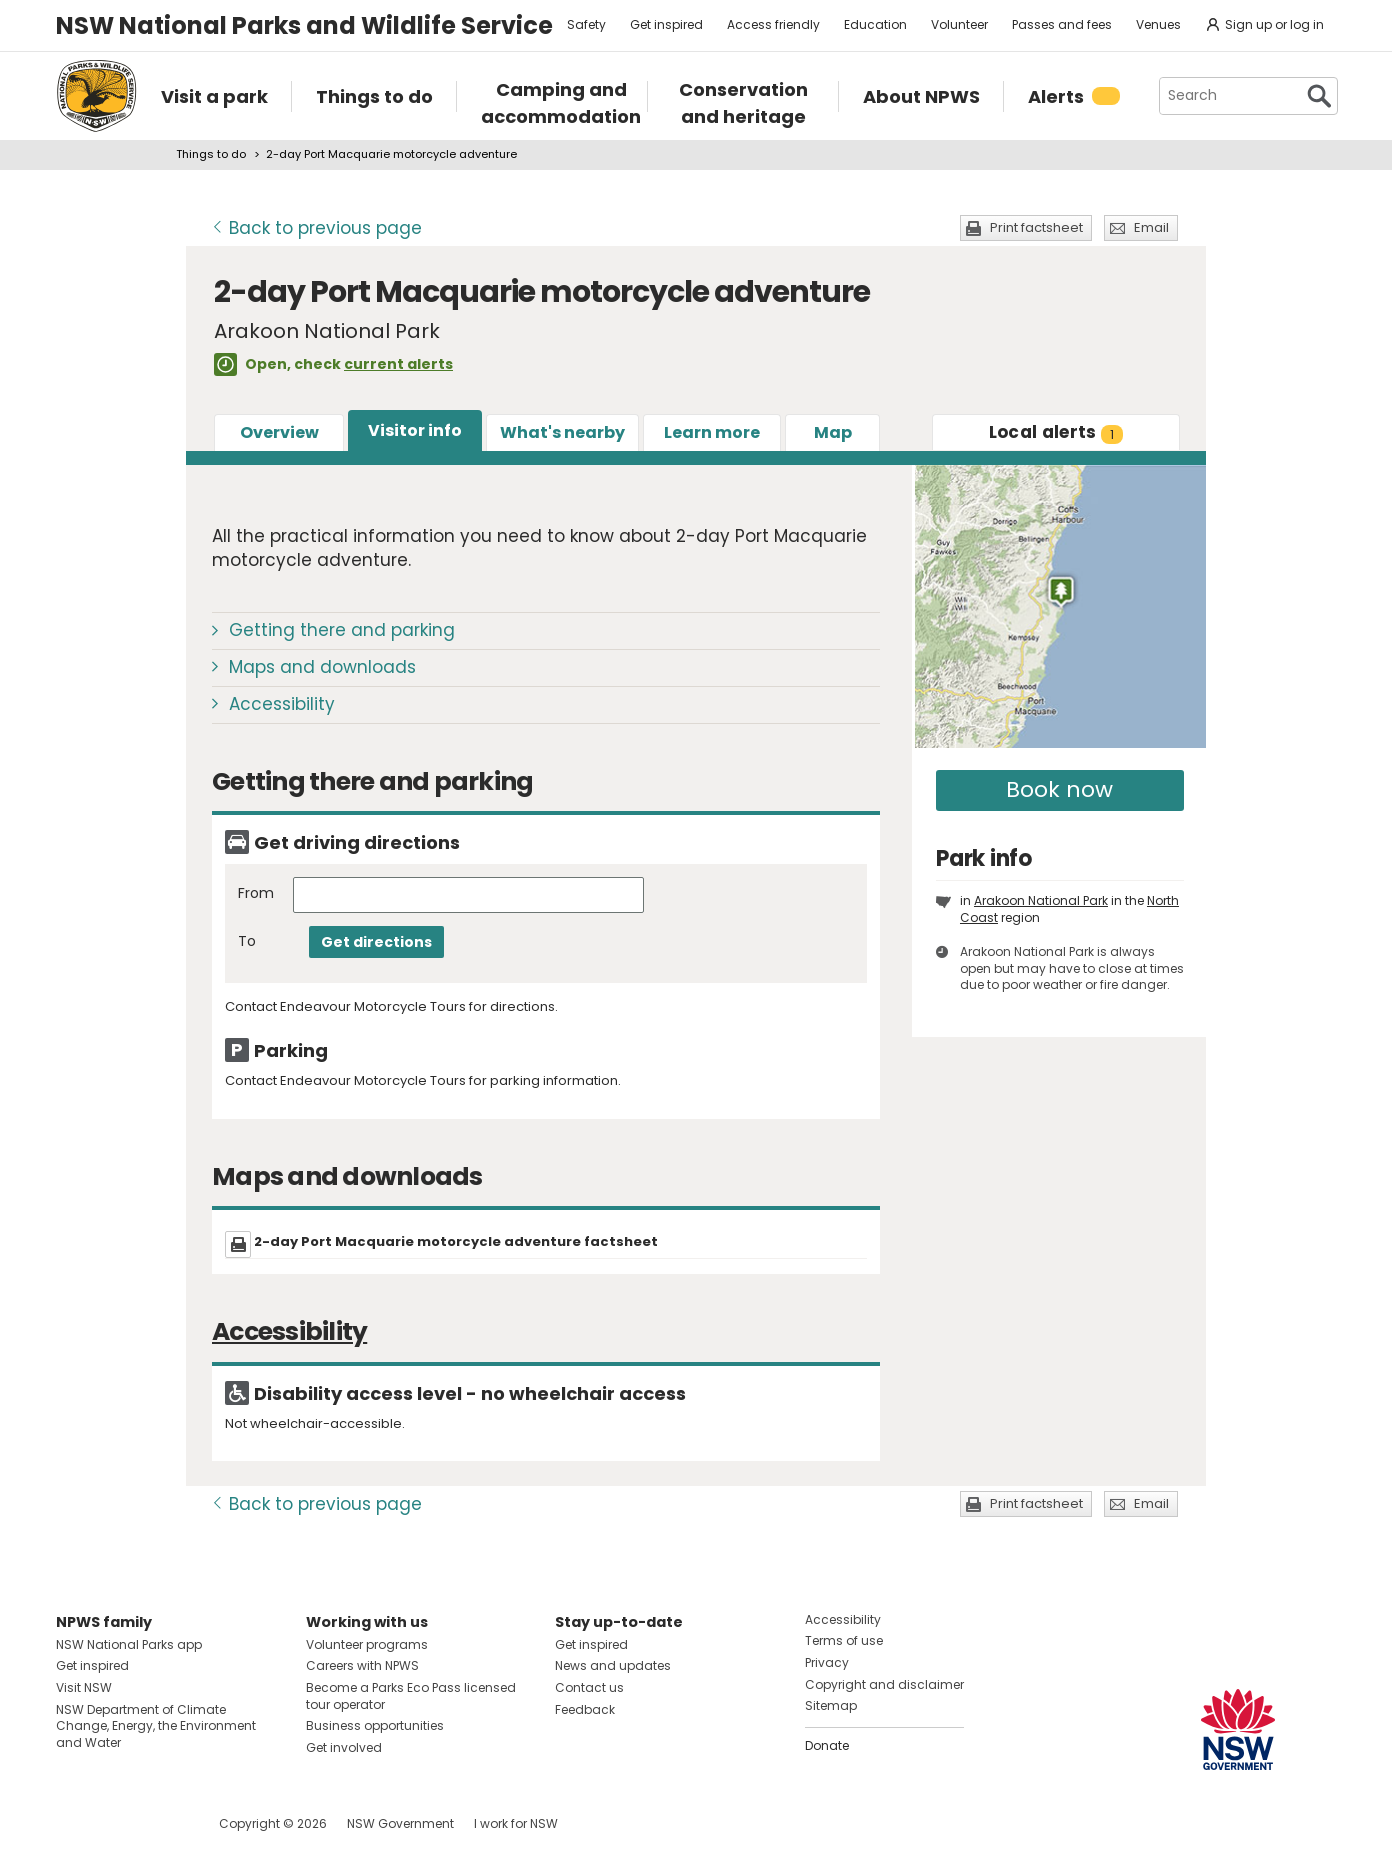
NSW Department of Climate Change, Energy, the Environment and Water (156, 1726)
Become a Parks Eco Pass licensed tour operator (411, 1696)
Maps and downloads (322, 667)
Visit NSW (84, 1687)
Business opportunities (375, 1725)
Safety (586, 24)
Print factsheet (1036, 227)
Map (833, 432)
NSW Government (400, 1823)
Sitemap (831, 1705)
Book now (1059, 789)
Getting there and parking (342, 630)
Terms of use (844, 1640)
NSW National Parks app (129, 1644)
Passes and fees (1062, 24)
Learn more (712, 432)
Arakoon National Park (1041, 900)
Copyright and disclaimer (884, 1684)
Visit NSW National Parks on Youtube (160, 1823)
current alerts (398, 364)
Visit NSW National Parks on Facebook (74, 1823)
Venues (1158, 24)
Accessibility (282, 704)
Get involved (344, 1747)
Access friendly (773, 24)
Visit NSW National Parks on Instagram (117, 1823)
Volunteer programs (367, 1644)
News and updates (613, 1665)
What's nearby (562, 432)
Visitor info (415, 430)
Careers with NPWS (362, 1665)
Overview (279, 432)
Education (875, 24)
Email (1151, 227)
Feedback (585, 1709)
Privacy (827, 1662)
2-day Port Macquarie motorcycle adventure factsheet (456, 1241)
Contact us (589, 1687)
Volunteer (959, 24)
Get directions (376, 942)
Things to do (211, 154)
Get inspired (666, 24)
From (256, 893)
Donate (827, 1745)
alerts (1056, 432)
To (247, 941)
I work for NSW (516, 1823)
